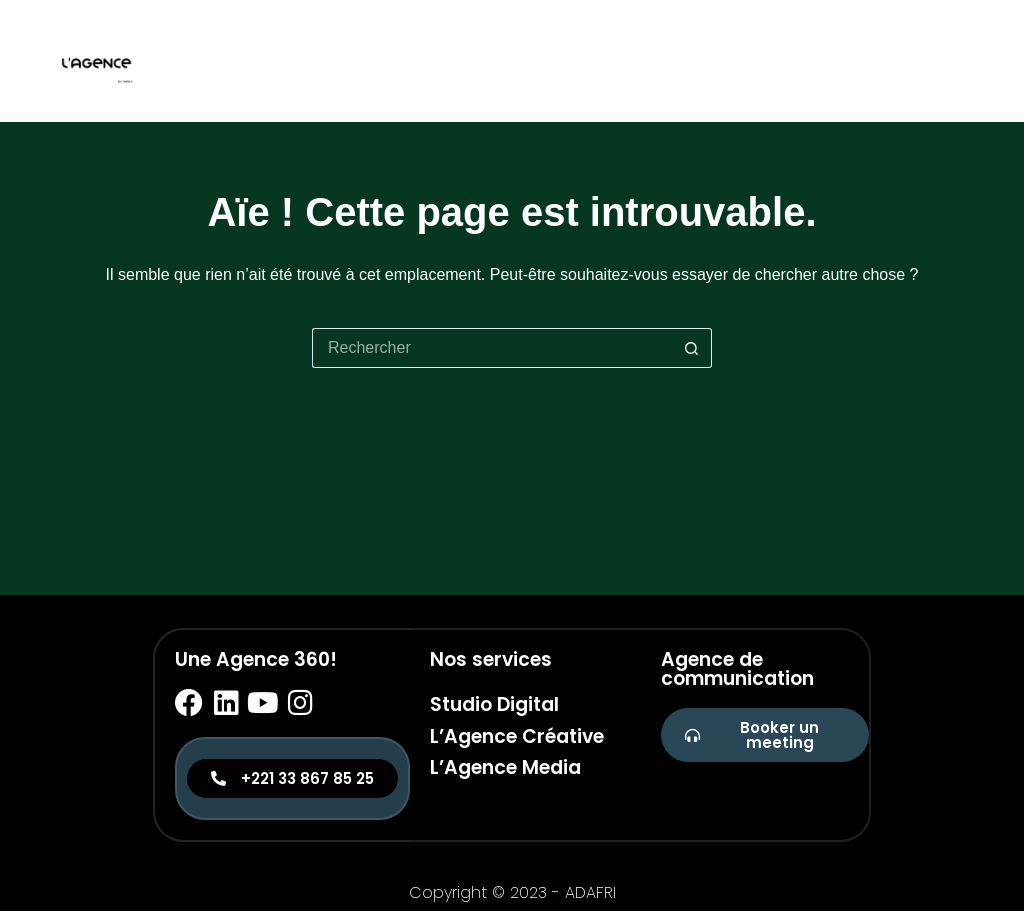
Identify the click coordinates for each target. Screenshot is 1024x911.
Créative (863, 60)
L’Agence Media (505, 767)
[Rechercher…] (492, 348)
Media (949, 60)
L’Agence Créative (517, 736)
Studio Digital (494, 704)
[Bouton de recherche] (692, 348)
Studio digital (742, 60)
